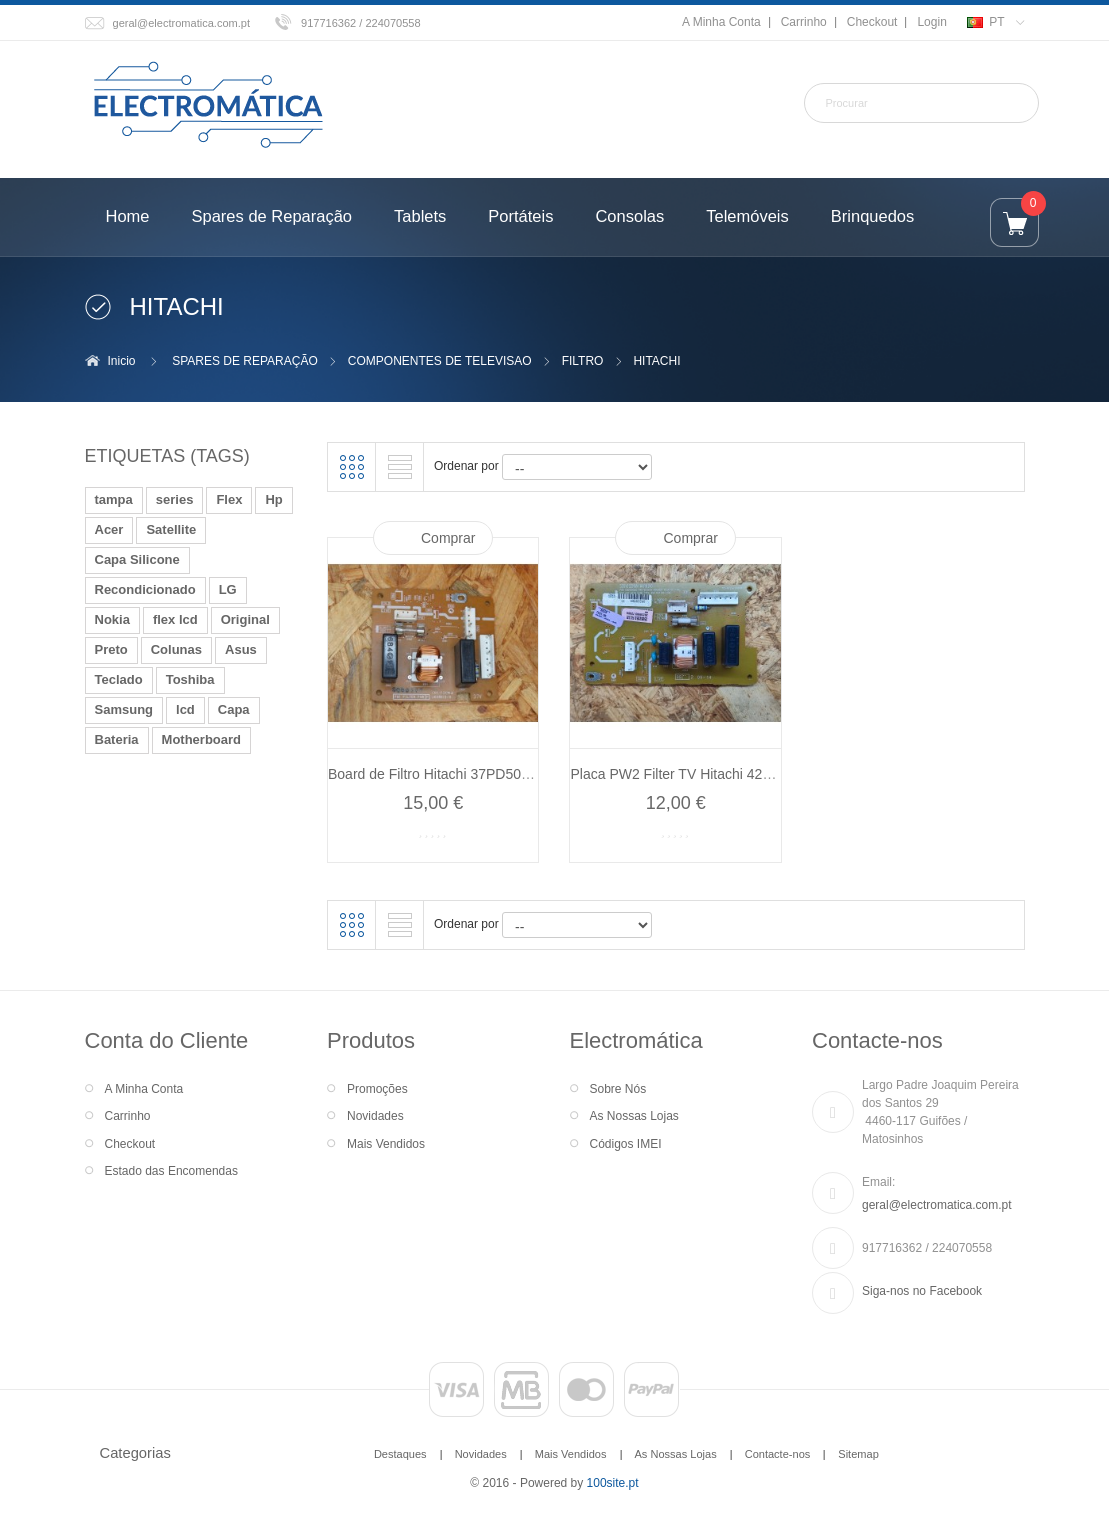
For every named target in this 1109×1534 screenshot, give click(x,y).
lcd (185, 709)
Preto (111, 649)
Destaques (400, 1454)
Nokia (112, 619)
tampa (114, 499)
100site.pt (613, 1483)
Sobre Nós (618, 1089)
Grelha (352, 467)
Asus (241, 649)
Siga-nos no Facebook (922, 1291)
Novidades (375, 1116)
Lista (400, 467)
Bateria (117, 739)
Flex (229, 499)
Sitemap (858, 1454)
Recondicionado (145, 589)
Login (931, 22)
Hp (273, 499)
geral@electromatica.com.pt (182, 23)
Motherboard (201, 739)
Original (245, 619)
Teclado (119, 679)
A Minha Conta (721, 22)
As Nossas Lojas (634, 1116)
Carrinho (804, 22)
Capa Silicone (137, 559)
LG (228, 589)
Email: (878, 1182)
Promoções (377, 1089)
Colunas (176, 649)
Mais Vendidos (386, 1144)
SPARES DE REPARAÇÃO (245, 361)
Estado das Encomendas (171, 1171)
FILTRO (583, 361)
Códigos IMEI (626, 1144)
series (175, 499)
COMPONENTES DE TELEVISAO (440, 361)
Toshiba (190, 679)
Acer (109, 529)
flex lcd (175, 619)
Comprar (448, 538)
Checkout (872, 22)
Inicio (122, 361)
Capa (234, 709)
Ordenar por (466, 466)
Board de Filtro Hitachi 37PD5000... (438, 774)
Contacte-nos (778, 1454)
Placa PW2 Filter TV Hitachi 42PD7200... (697, 774)
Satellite (171, 529)
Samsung (124, 709)
